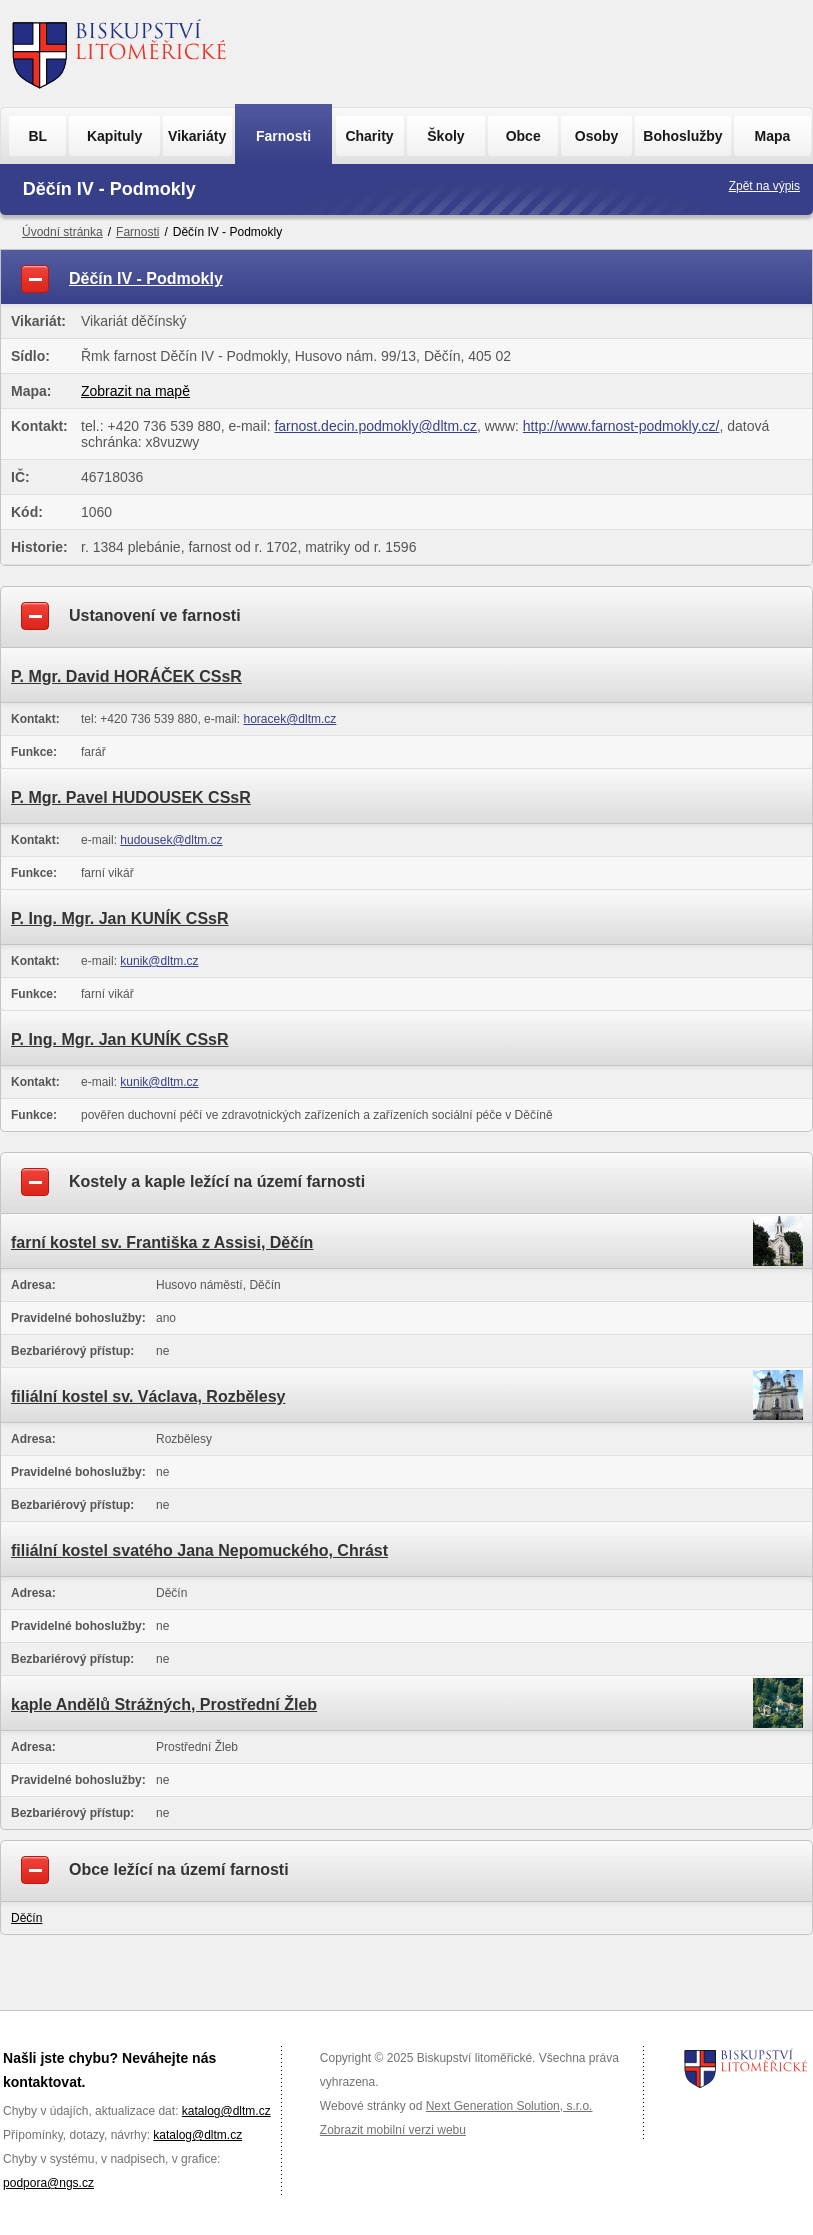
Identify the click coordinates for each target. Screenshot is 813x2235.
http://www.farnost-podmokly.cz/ (621, 426)
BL (37, 136)
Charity (369, 136)
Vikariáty (197, 136)
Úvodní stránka (62, 232)
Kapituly (114, 136)
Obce (523, 136)
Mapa (773, 136)
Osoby (597, 136)
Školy (445, 136)
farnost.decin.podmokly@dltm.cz (375, 426)
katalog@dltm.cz (226, 2111)
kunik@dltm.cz (159, 961)
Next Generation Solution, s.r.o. (509, 2106)
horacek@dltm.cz (289, 719)
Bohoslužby (682, 136)
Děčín (26, 1918)
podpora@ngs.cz (48, 2183)
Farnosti (283, 136)
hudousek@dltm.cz (171, 840)
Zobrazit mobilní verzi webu (393, 2130)
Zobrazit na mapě (135, 391)
